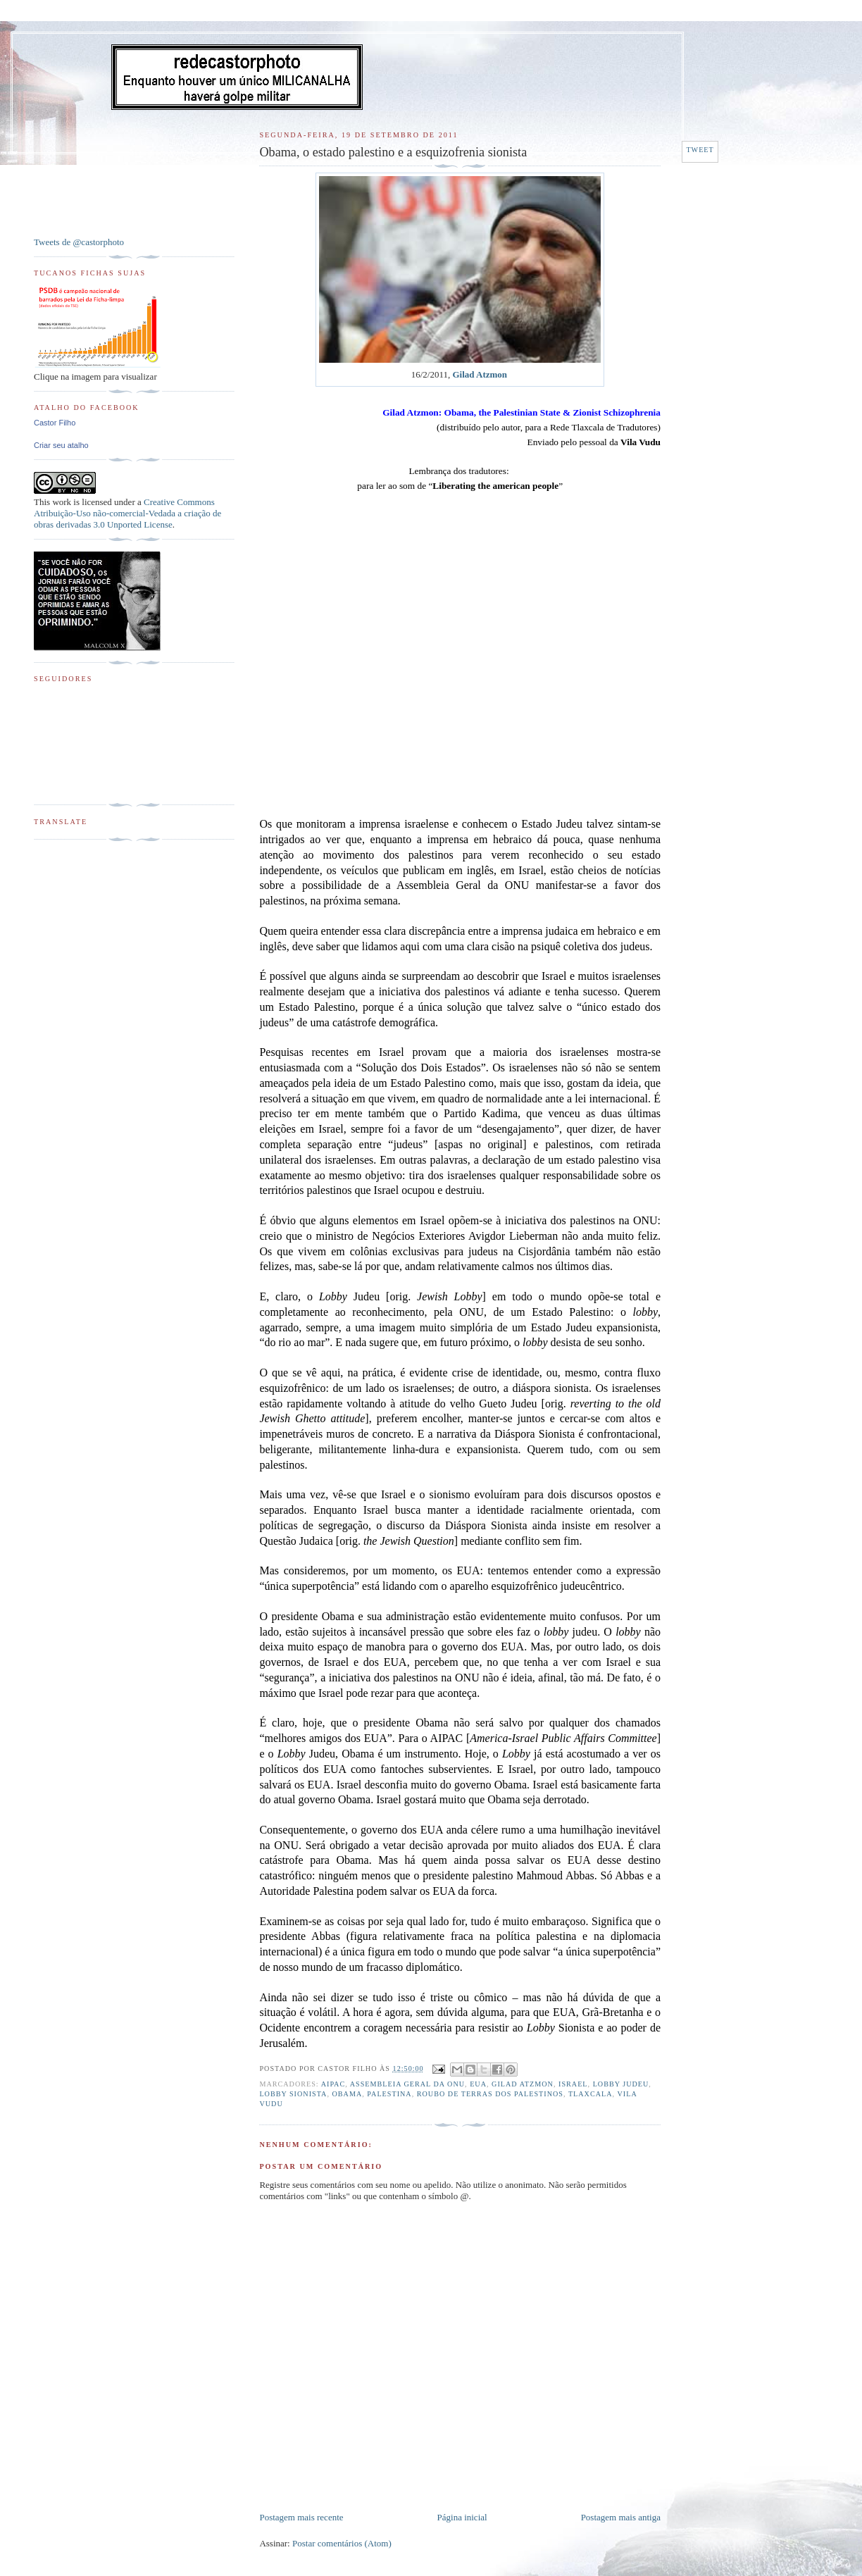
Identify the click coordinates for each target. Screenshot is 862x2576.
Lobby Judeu (621, 2084)
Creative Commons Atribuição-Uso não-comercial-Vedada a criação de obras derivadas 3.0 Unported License (127, 513)
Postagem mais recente (301, 2517)
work (61, 502)
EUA (478, 2084)
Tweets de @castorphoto (79, 242)
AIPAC (333, 2084)
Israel (573, 2084)
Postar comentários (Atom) (342, 2543)
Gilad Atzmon (479, 374)
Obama (347, 2094)
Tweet (699, 150)
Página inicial (462, 2517)
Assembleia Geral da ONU (407, 2084)
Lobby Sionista (293, 2094)
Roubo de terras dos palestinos (490, 2094)
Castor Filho (54, 422)
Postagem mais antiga (621, 2517)
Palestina (389, 2094)
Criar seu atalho (61, 445)
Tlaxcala (590, 2094)
